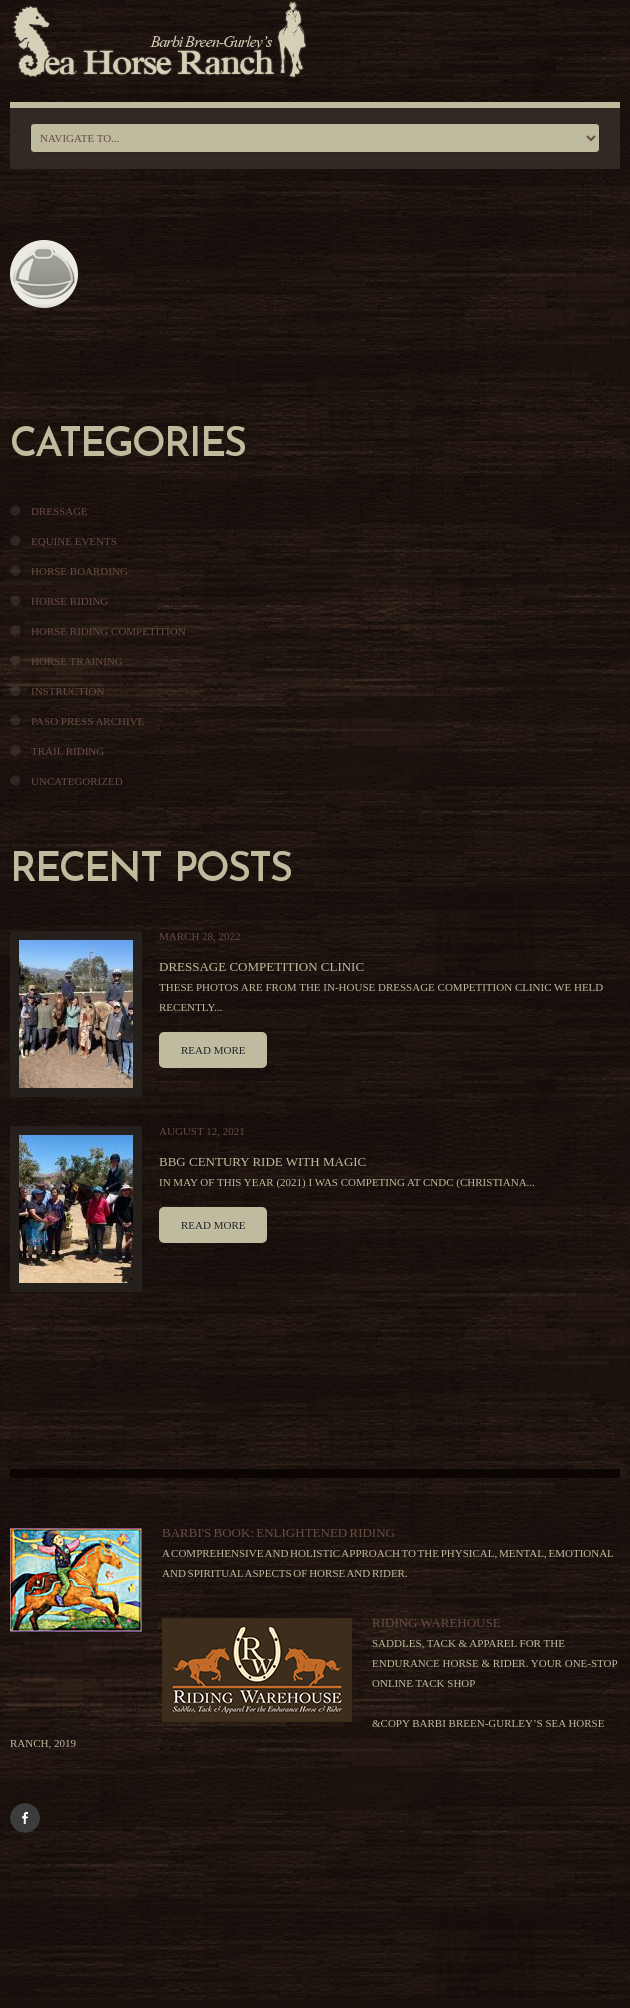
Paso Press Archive (87, 721)
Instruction (67, 691)
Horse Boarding (79, 571)
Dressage (59, 511)
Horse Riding (69, 601)
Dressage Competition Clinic (261, 966)
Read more (213, 1050)
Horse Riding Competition (108, 631)
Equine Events (74, 541)
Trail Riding (67, 751)
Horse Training (77, 661)
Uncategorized (77, 781)
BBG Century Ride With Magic (262, 1161)
